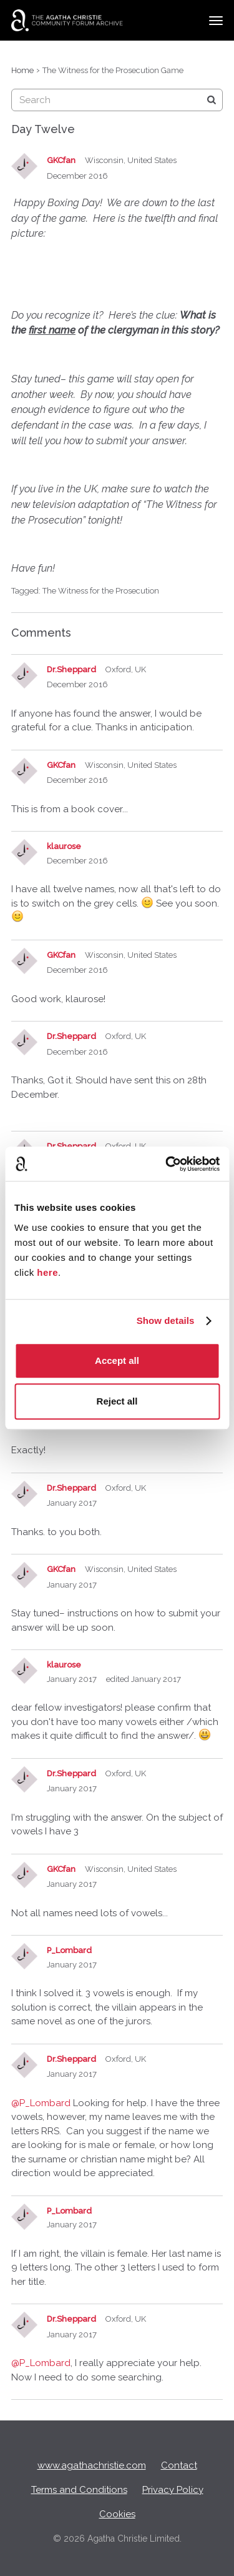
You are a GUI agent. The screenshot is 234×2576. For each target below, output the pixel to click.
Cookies (117, 2514)
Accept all (117, 1360)
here (47, 1272)
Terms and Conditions (79, 2489)
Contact (179, 2465)
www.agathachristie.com (91, 2465)
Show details (166, 1320)
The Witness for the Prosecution (100, 590)
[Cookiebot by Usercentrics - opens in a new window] (167, 1164)
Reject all (117, 1401)
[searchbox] (117, 100)
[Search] (211, 100)
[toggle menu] (216, 20)
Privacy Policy (172, 2489)
